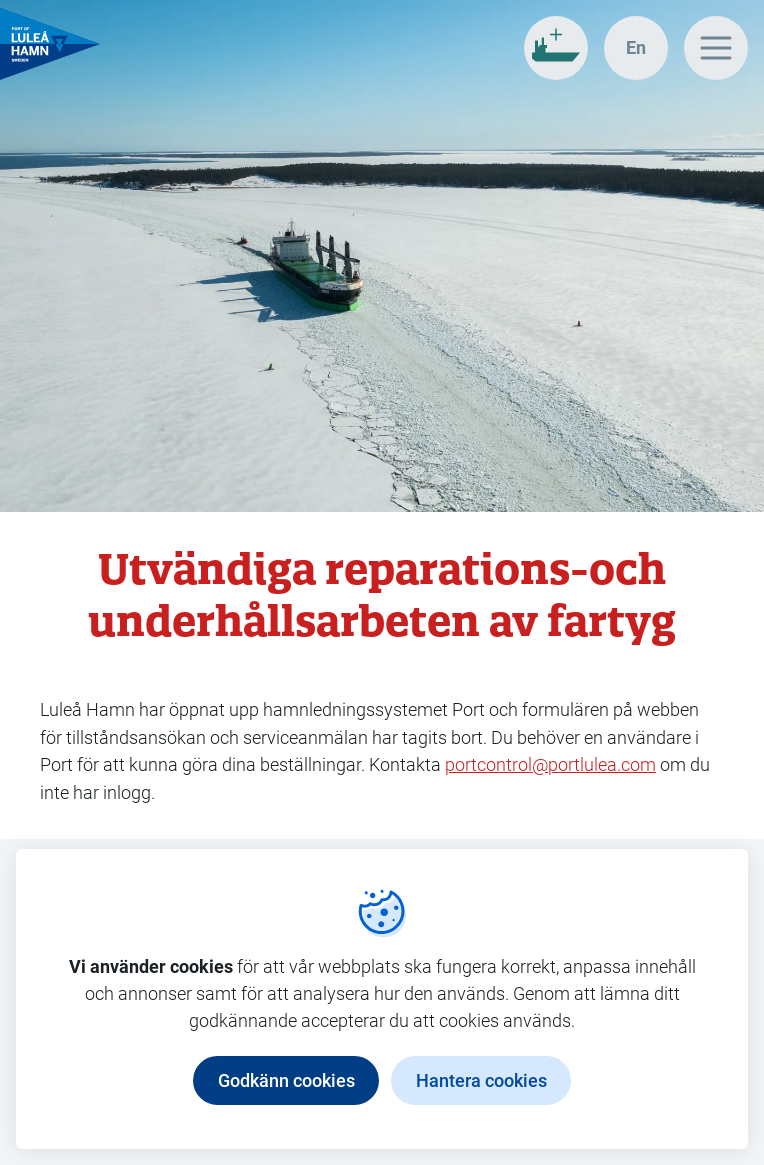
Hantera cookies (481, 1080)
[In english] (636, 48)
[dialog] (382, 999)
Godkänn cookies (286, 1080)
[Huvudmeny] (716, 48)
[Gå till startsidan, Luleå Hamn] (50, 44)
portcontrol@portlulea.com (550, 764)
